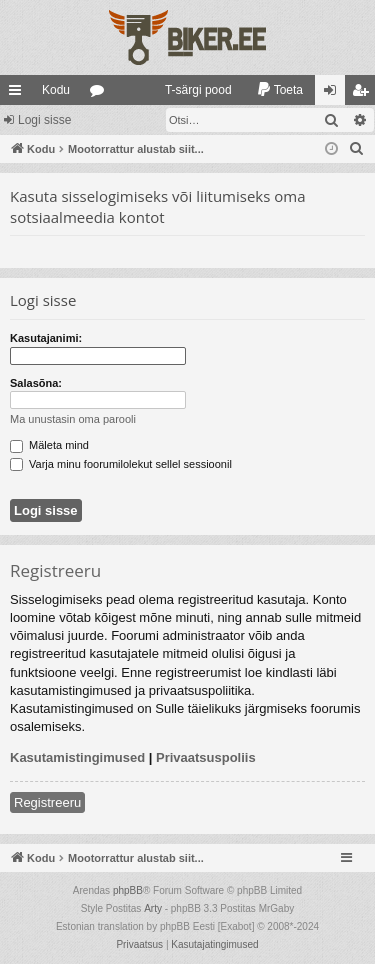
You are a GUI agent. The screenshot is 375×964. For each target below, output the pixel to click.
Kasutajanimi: (46, 338)
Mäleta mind (49, 445)
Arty (153, 908)
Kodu (56, 90)
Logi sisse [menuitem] (334, 94)
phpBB (128, 890)
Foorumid (101, 94)
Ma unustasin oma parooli (73, 419)
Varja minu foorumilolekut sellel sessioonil (121, 464)
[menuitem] (189, 90)
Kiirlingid (19, 94)
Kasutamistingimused (77, 757)
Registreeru (47, 802)
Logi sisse (44, 120)
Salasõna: (36, 383)
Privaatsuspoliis (206, 757)
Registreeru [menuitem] (364, 94)
